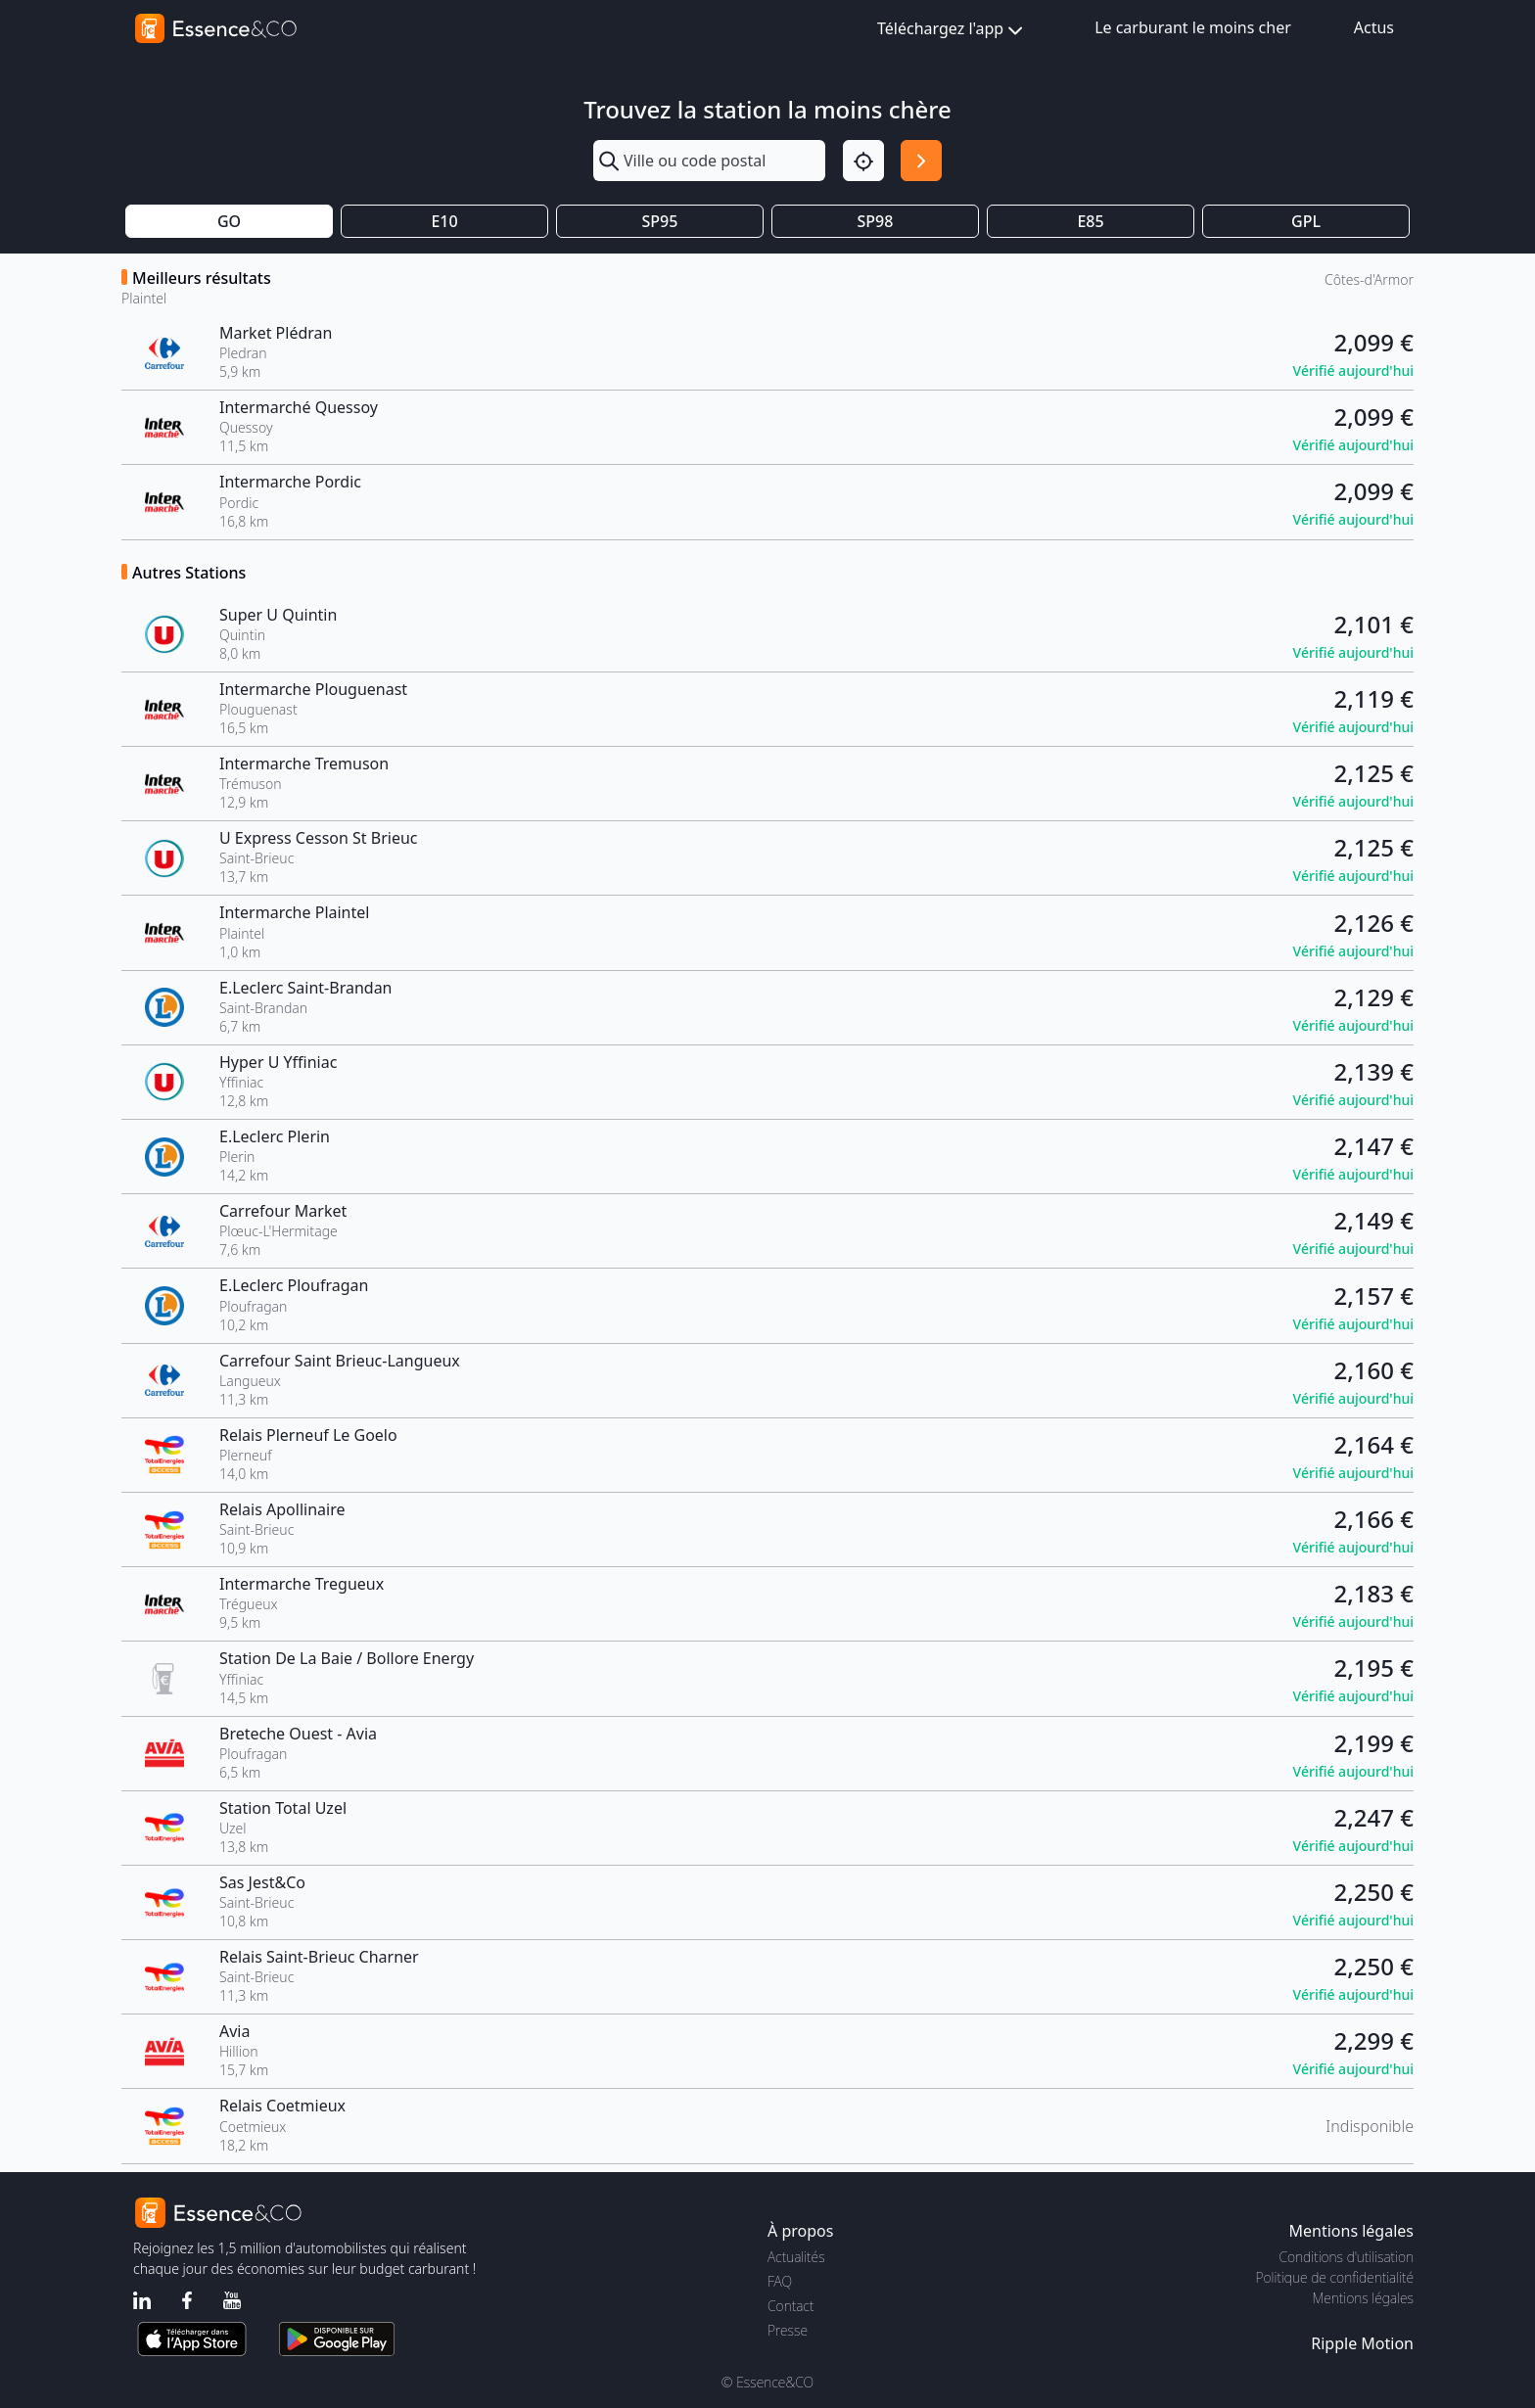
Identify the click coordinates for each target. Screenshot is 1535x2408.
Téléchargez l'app (952, 30)
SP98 (876, 221)
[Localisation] (863, 160)
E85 (1090, 221)
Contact (791, 2305)
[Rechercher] (921, 160)
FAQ (780, 2281)
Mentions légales (1363, 2298)
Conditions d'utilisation (1346, 2256)
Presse (788, 2330)
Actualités (796, 2256)
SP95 (660, 221)
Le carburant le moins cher (1192, 27)
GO (229, 221)
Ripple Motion (1362, 2343)
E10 (444, 221)
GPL (1306, 221)
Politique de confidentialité (1335, 2277)
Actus (1374, 27)
